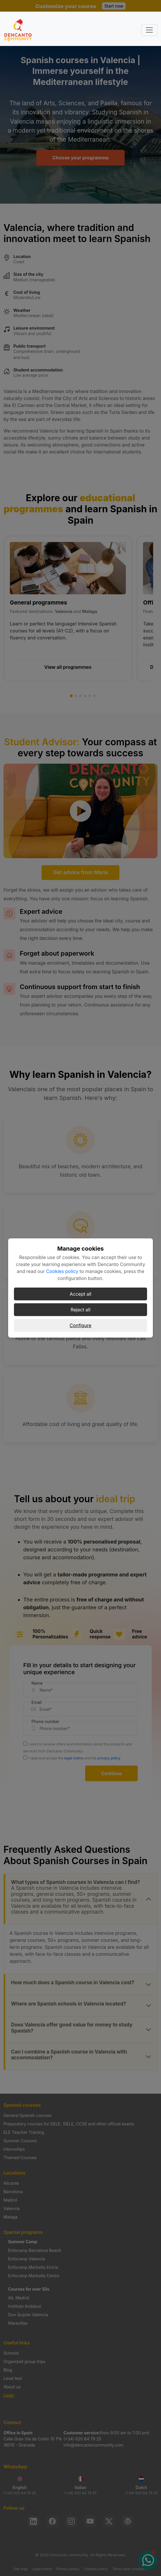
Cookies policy (62, 1271)
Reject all (80, 1310)
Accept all (81, 1294)
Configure (81, 1325)
